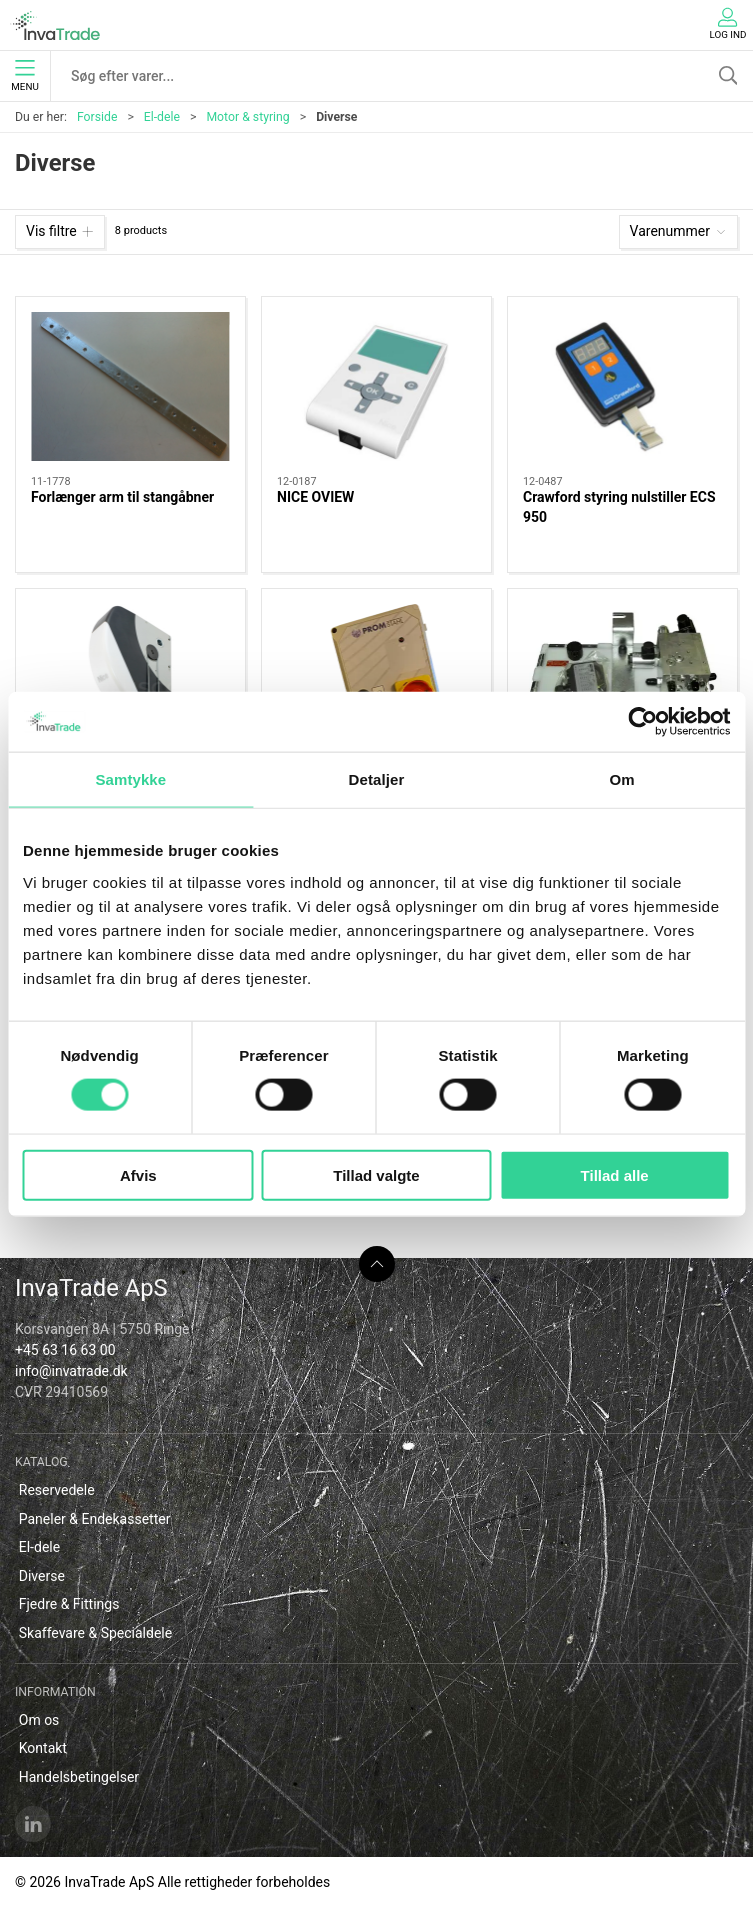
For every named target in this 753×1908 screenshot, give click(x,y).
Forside (97, 117)
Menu (24, 76)
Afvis (138, 1174)
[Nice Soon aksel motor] (130, 678)
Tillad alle (615, 1174)
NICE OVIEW (315, 497)
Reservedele (57, 1490)
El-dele (162, 117)
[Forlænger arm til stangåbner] (130, 386)
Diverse (42, 1576)
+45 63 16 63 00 (65, 1350)
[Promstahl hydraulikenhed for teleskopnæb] (622, 678)
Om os (39, 1720)
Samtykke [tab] (130, 779)
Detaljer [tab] (377, 779)
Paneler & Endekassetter (95, 1519)
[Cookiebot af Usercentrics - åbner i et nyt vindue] (642, 722)
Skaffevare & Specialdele (95, 1633)
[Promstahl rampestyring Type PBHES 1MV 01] (376, 678)
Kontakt (43, 1748)
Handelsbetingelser (79, 1777)
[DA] (55, 25)
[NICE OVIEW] (376, 386)
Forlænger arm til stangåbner (122, 497)
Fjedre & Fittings (69, 1604)
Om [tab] (622, 779)
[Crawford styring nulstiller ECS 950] (622, 386)
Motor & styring (247, 117)
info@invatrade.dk (71, 1371)
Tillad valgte (376, 1174)
